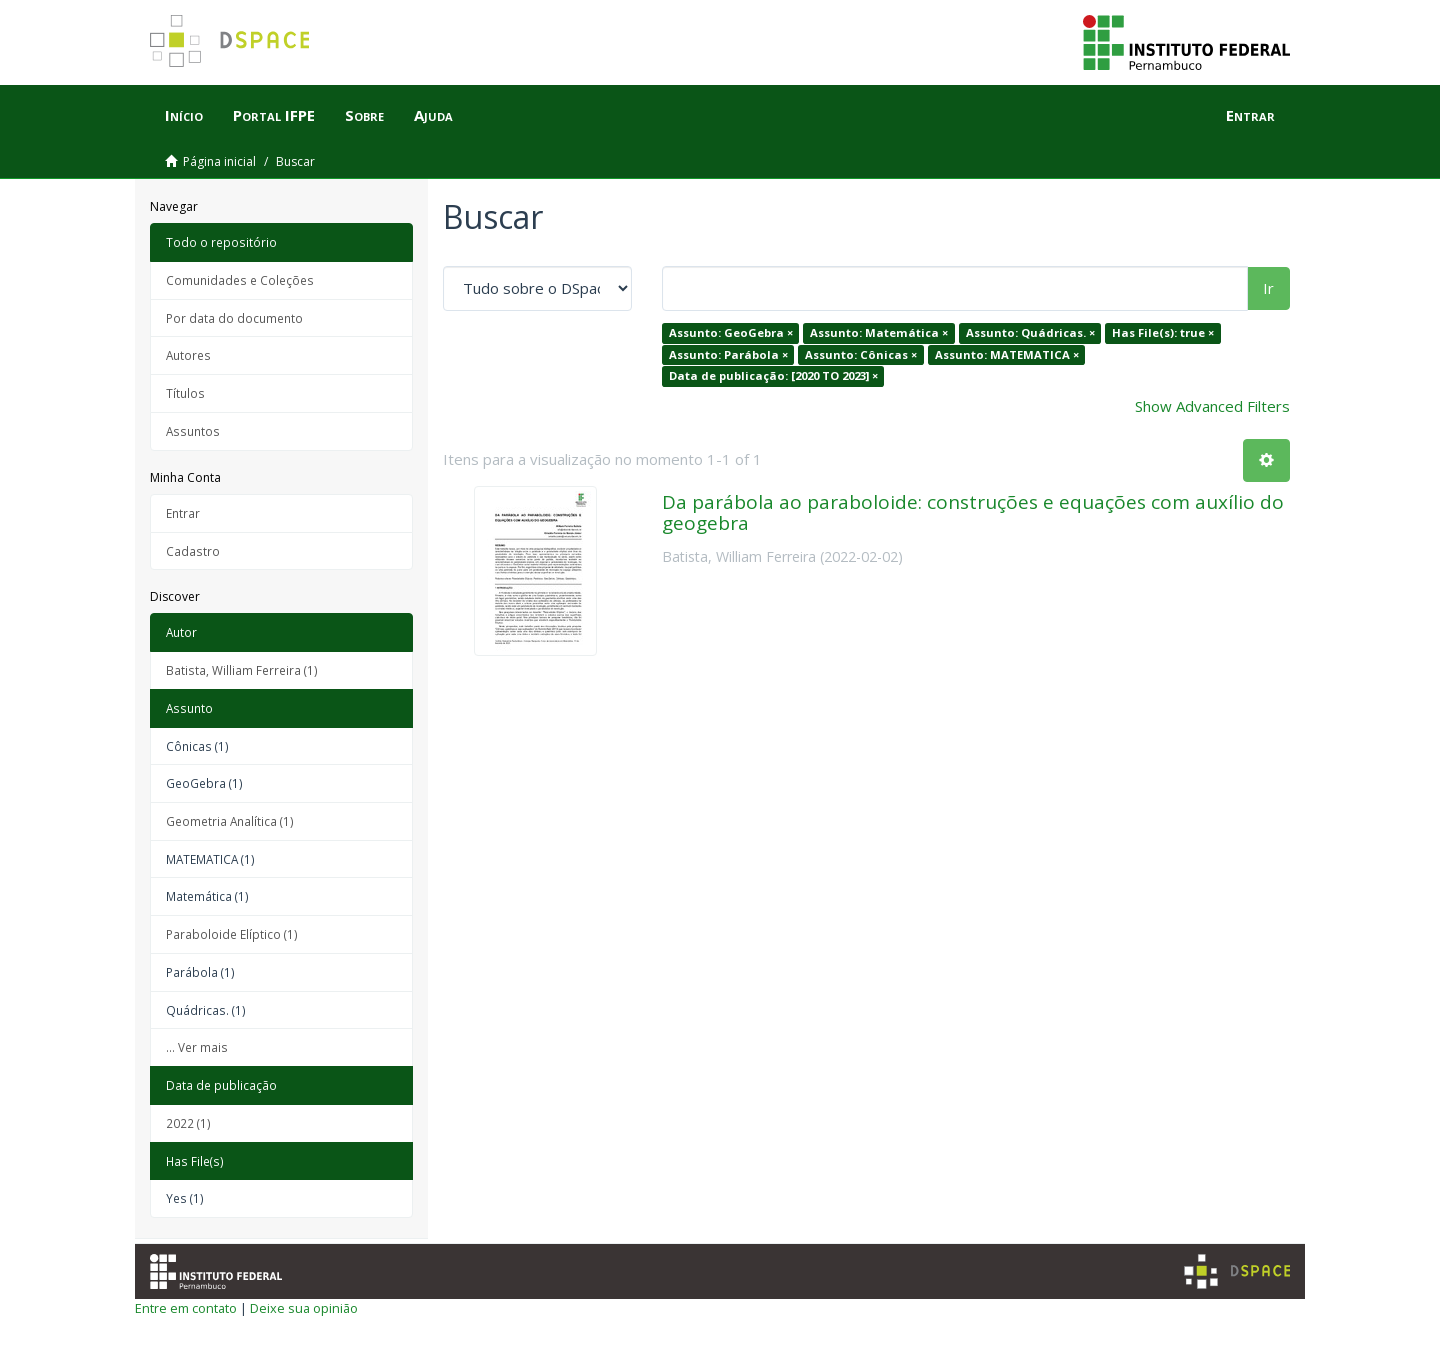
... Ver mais (197, 1047)
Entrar (183, 513)
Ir (1268, 288)
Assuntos (193, 431)
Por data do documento (234, 318)
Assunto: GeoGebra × (731, 332)
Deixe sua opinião (304, 1308)
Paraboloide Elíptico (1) (232, 934)
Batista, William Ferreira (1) (242, 670)
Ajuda (433, 115)
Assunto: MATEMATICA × (1007, 354)
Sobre (364, 115)
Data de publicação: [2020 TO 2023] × (773, 375)
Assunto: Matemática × (879, 332)
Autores (188, 355)
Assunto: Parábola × (728, 354)
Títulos (185, 393)
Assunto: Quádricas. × (1030, 332)
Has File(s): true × (1163, 332)
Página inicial (219, 161)
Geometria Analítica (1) (230, 821)
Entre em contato (186, 1308)
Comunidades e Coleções (240, 280)
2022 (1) (188, 1123)
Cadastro (193, 551)
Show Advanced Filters (1212, 406)
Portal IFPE (274, 115)
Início (184, 115)
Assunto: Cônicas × (861, 354)
